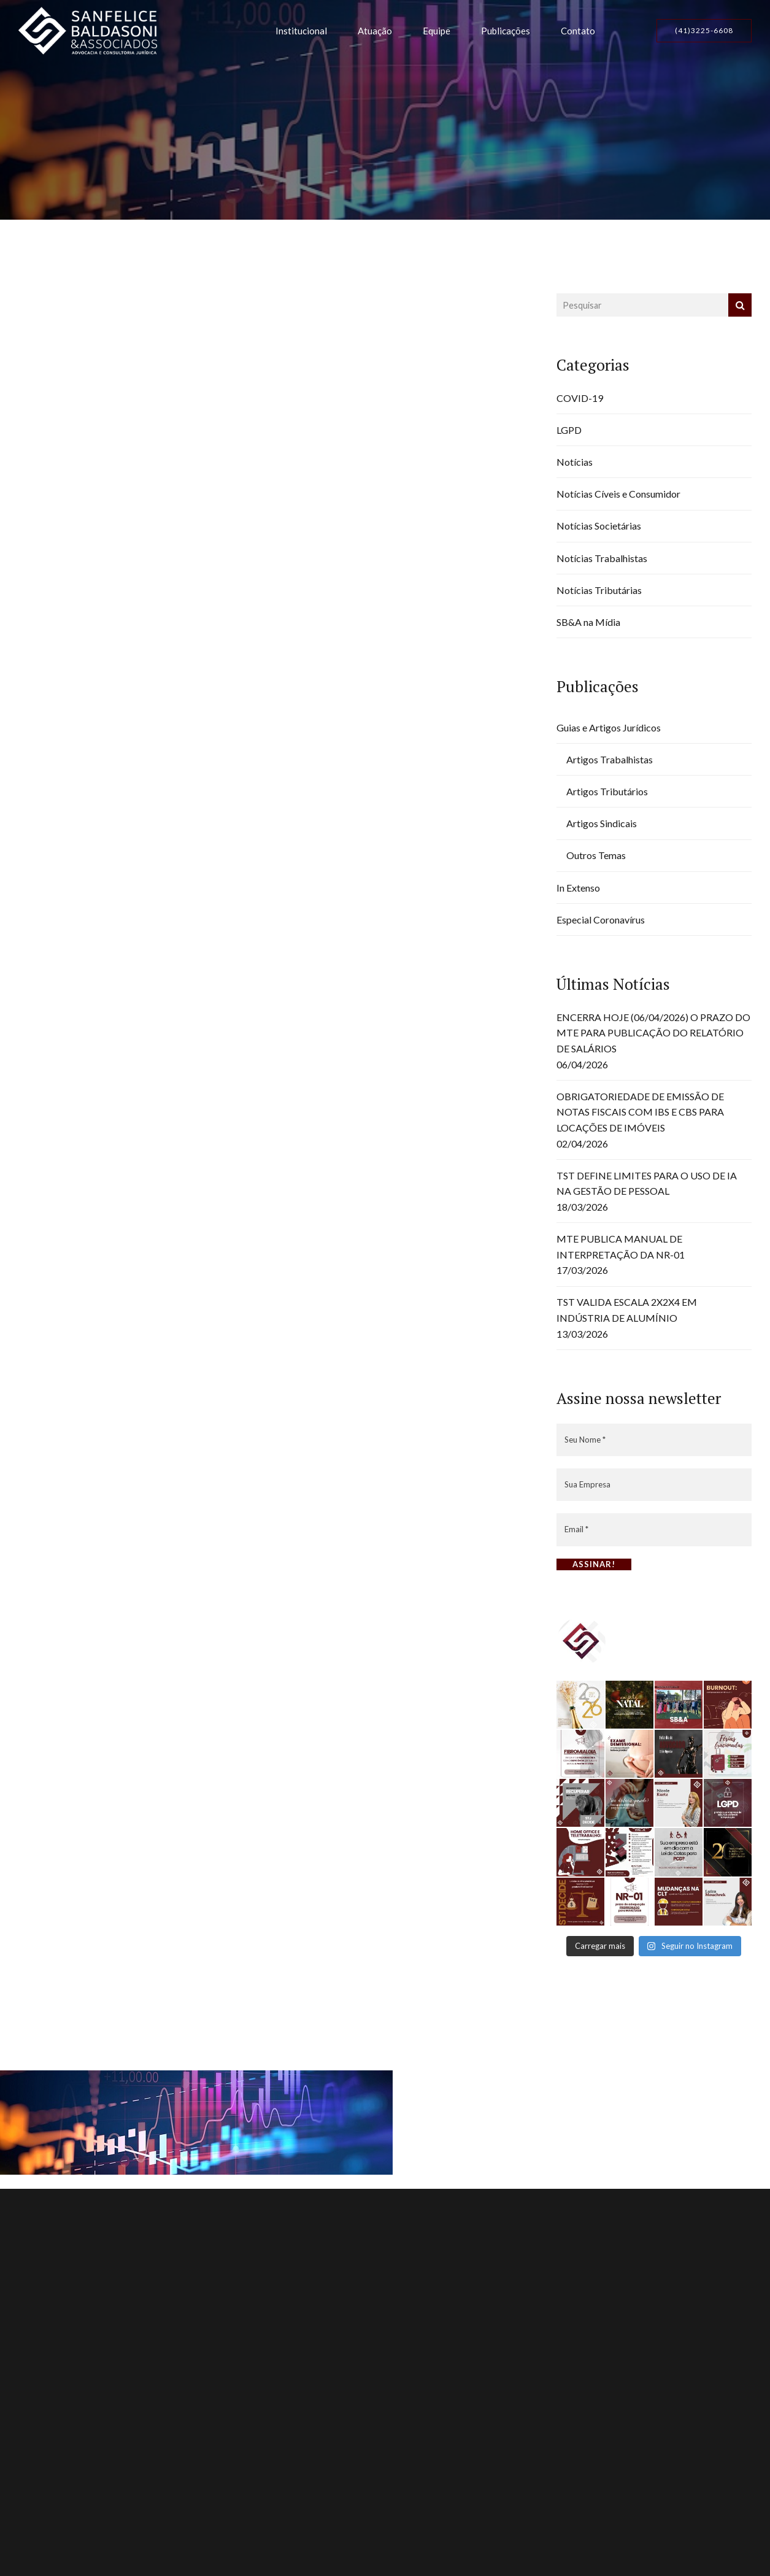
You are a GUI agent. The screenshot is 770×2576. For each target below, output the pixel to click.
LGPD (569, 430)
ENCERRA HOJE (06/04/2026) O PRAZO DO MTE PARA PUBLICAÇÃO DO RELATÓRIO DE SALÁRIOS (653, 1032)
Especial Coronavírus (600, 919)
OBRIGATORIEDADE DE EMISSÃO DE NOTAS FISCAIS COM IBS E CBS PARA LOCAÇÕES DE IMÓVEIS (640, 1111)
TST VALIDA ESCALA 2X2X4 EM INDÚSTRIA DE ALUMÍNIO (626, 1310)
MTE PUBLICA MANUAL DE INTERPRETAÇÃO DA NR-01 (620, 1246)
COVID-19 (579, 398)
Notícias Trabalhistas (601, 558)
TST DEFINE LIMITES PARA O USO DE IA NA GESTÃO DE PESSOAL (646, 1183)
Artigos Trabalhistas (609, 759)
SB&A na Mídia (588, 622)
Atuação (375, 30)
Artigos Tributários (607, 791)
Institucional (301, 30)
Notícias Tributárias (599, 590)
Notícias (574, 462)
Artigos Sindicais (601, 823)
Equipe (436, 30)
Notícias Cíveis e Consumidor (618, 493)
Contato (578, 30)
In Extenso (578, 887)
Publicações (505, 30)
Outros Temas (596, 855)
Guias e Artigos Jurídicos (608, 727)
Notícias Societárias (598, 525)
